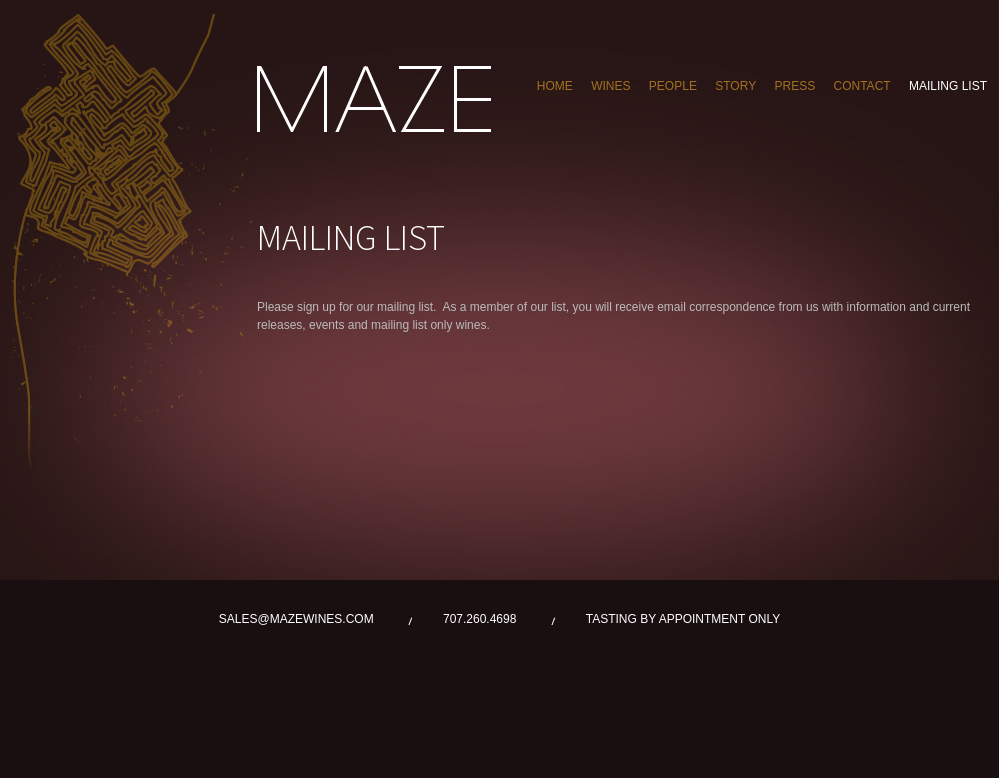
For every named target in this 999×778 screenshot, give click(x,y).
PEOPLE (673, 86)
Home (555, 86)
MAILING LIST (948, 86)
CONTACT (862, 86)
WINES (610, 86)
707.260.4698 (479, 619)
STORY (735, 86)
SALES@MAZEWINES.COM (296, 619)
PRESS (794, 86)
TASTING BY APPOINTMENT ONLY (683, 619)
